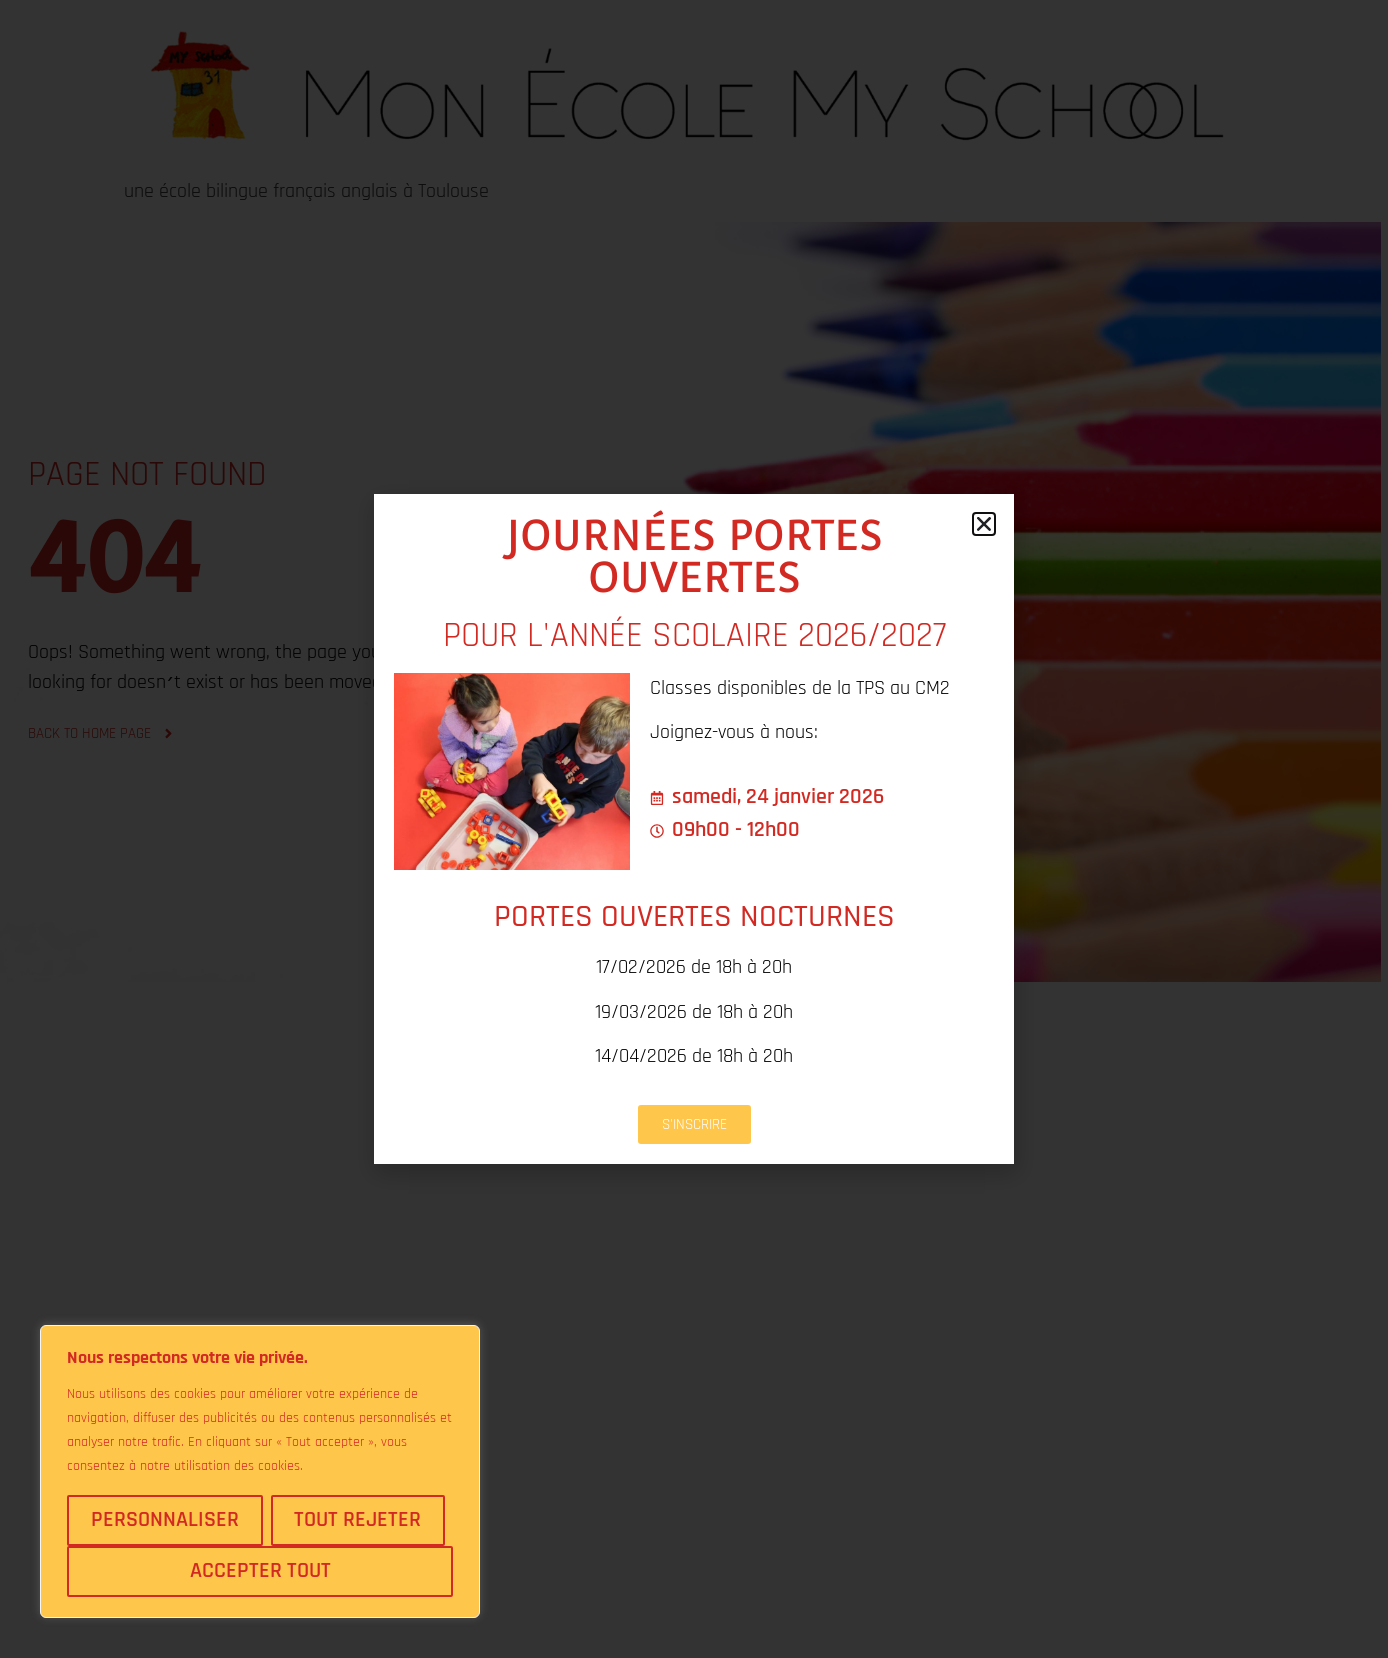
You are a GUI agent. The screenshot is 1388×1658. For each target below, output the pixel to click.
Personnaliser (165, 1520)
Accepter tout (260, 1571)
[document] (694, 829)
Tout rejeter (357, 1520)
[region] (260, 1472)
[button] (984, 524)
